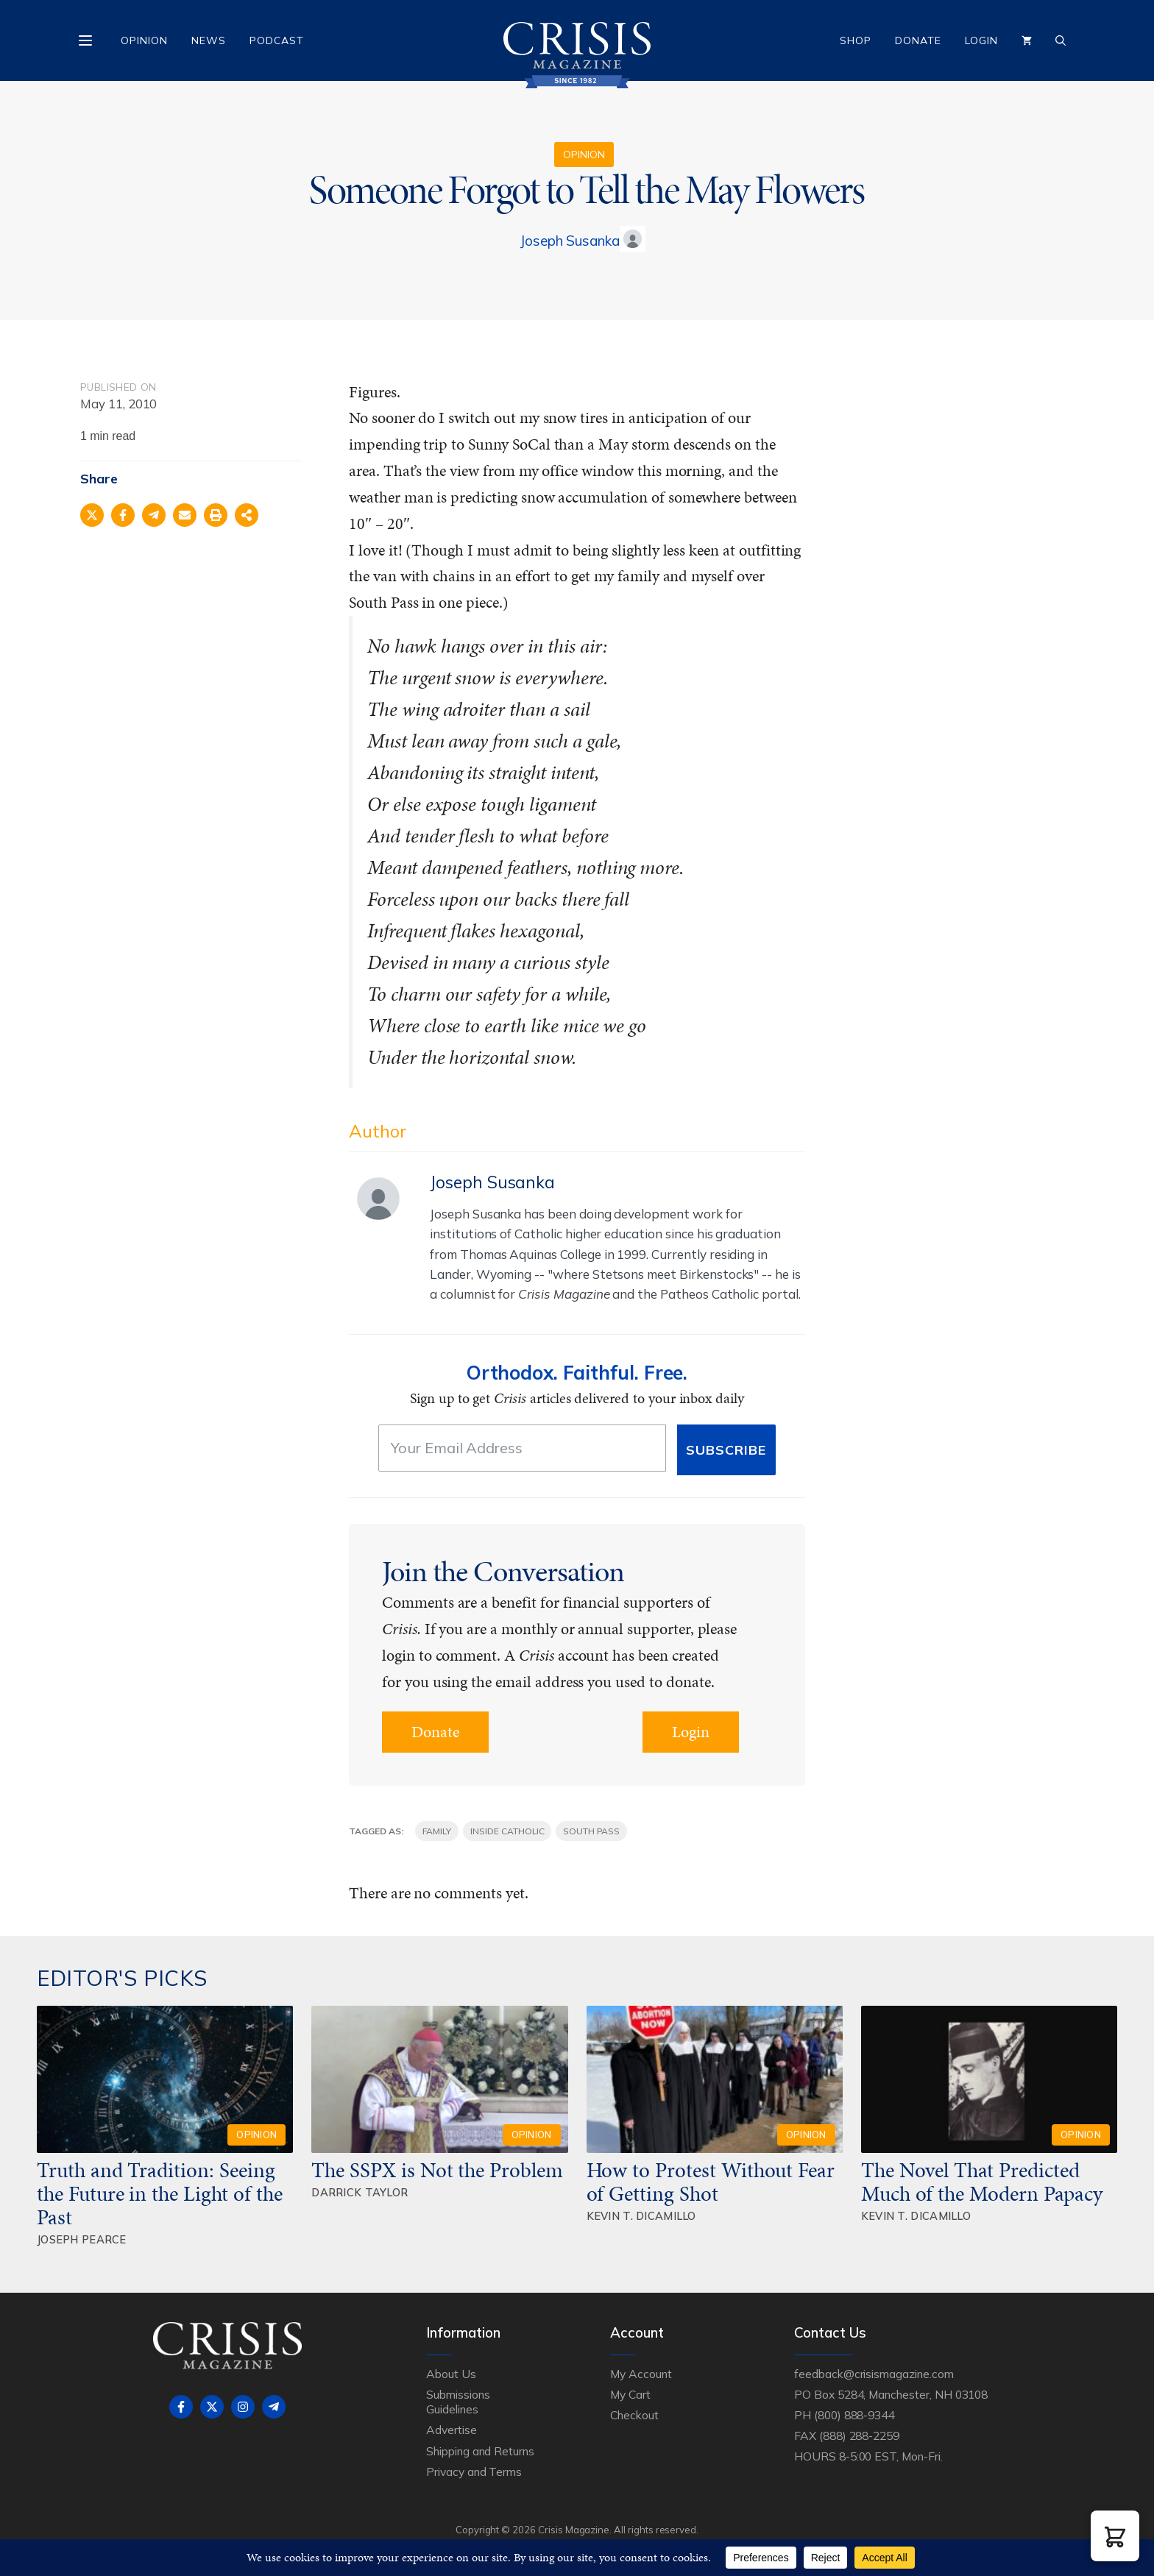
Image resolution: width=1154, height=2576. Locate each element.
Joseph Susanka (570, 240)
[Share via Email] (185, 515)
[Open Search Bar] (1060, 40)
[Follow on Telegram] (274, 2407)
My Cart (630, 2394)
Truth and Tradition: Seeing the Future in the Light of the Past (160, 2193)
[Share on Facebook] (123, 515)
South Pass (591, 1831)
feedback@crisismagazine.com (874, 2373)
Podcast (276, 40)
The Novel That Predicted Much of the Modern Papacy (981, 2181)
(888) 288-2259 (859, 2435)
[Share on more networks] (246, 515)
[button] (1115, 2536)
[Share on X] (92, 515)
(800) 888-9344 (854, 2415)
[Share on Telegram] (154, 515)
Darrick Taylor (359, 2192)
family (437, 1831)
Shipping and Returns (480, 2451)
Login (981, 40)
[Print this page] (215, 515)
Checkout (634, 2415)
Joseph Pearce (82, 2239)
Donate (918, 40)
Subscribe (726, 1449)
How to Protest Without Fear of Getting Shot (711, 2181)
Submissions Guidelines (457, 2401)
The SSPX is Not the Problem (437, 2170)
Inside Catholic (507, 1831)
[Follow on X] (212, 2407)
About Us (451, 2373)
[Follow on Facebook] (181, 2407)
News (208, 40)
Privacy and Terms (474, 2471)
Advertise (451, 2429)
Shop (855, 40)
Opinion (144, 40)
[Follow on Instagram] (243, 2407)
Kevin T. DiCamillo (641, 2216)
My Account (641, 2373)
